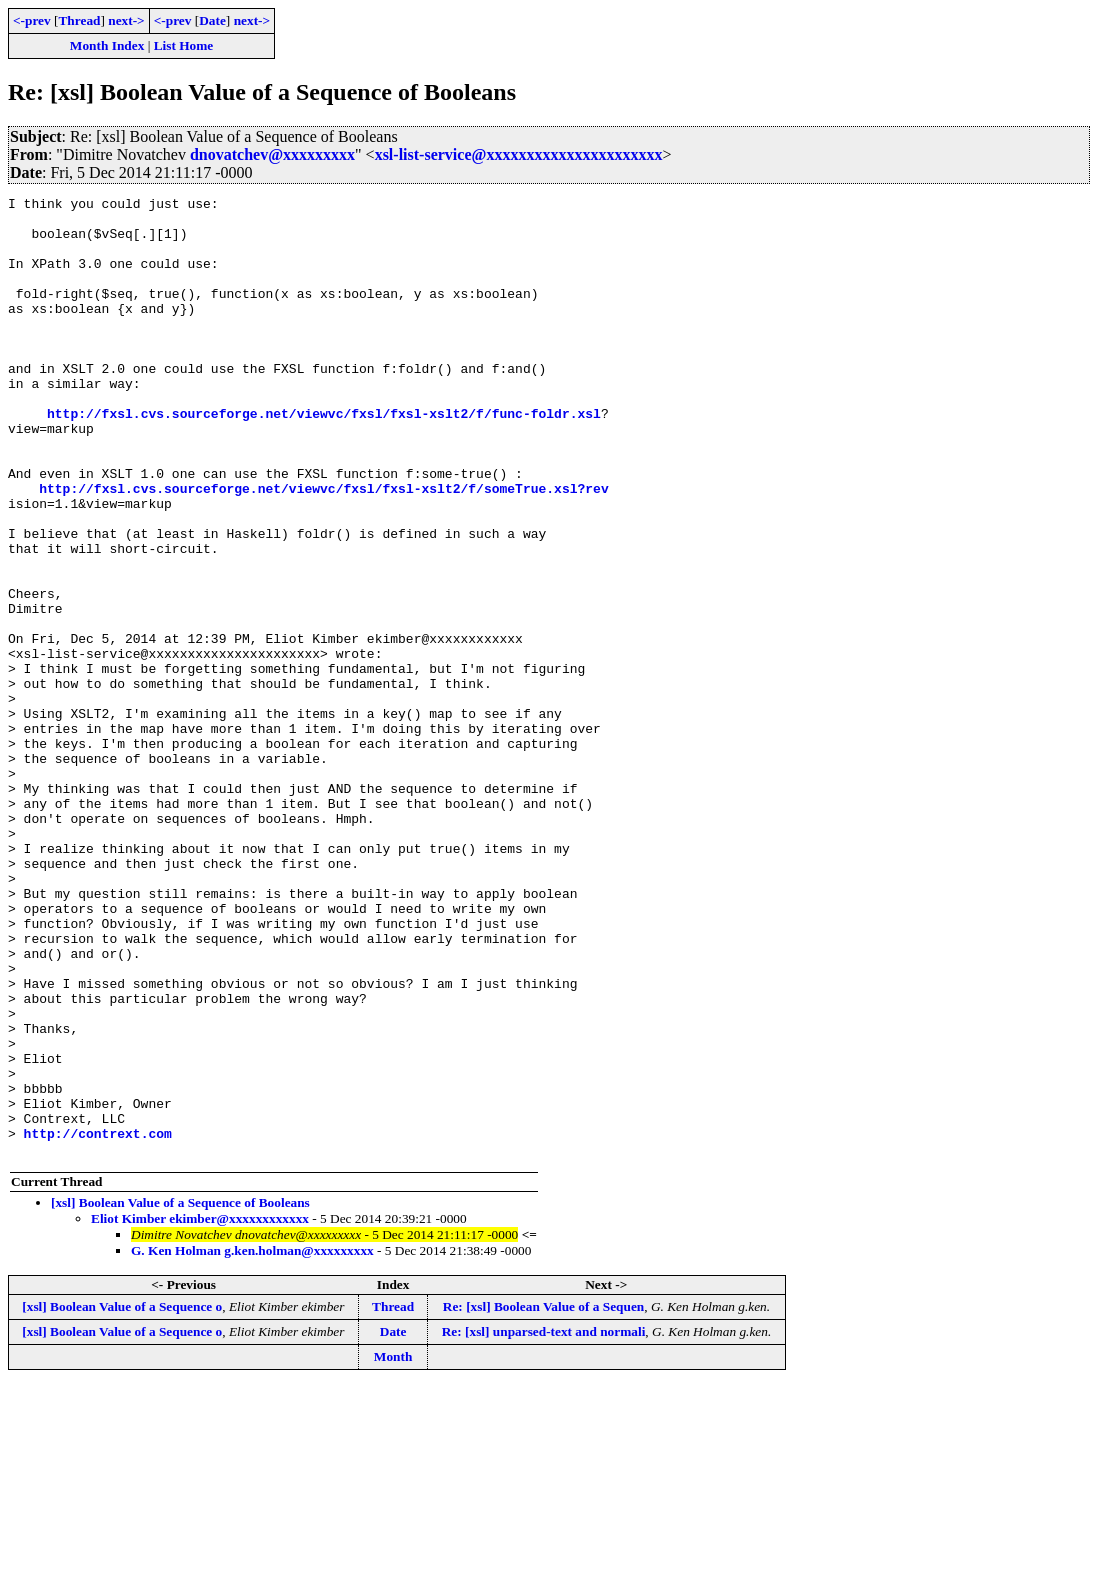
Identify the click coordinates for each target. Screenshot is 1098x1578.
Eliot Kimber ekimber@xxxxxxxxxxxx (200, 1410)
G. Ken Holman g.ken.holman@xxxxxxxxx (252, 1442)
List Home (184, 45)
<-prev (32, 20)
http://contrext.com (98, 1322)
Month (393, 1548)
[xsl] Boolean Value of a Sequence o (122, 1498)
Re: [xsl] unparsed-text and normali (544, 1523)
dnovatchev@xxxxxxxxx (272, 154)
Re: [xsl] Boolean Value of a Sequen (543, 1498)
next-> (126, 20)
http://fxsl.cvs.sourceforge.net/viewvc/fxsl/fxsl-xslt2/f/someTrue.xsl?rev (323, 548)
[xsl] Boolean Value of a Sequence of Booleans (180, 1394)
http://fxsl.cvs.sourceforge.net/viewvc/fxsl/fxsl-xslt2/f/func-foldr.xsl (324, 458)
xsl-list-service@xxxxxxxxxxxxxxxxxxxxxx (519, 154)
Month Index (107, 45)
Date (212, 20)
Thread (79, 20)
